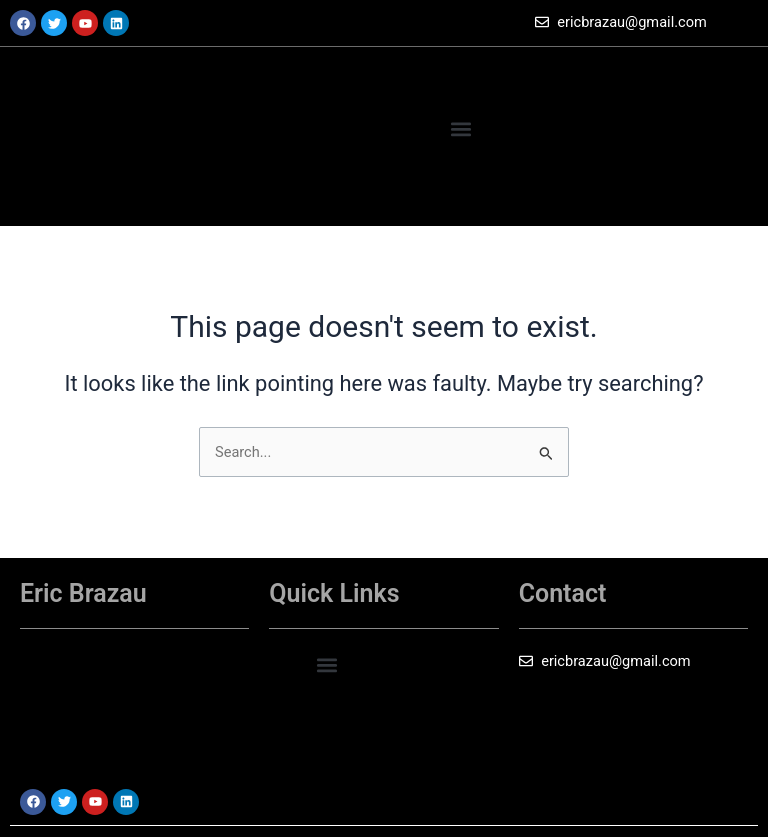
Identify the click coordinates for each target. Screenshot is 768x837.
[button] (461, 73)
